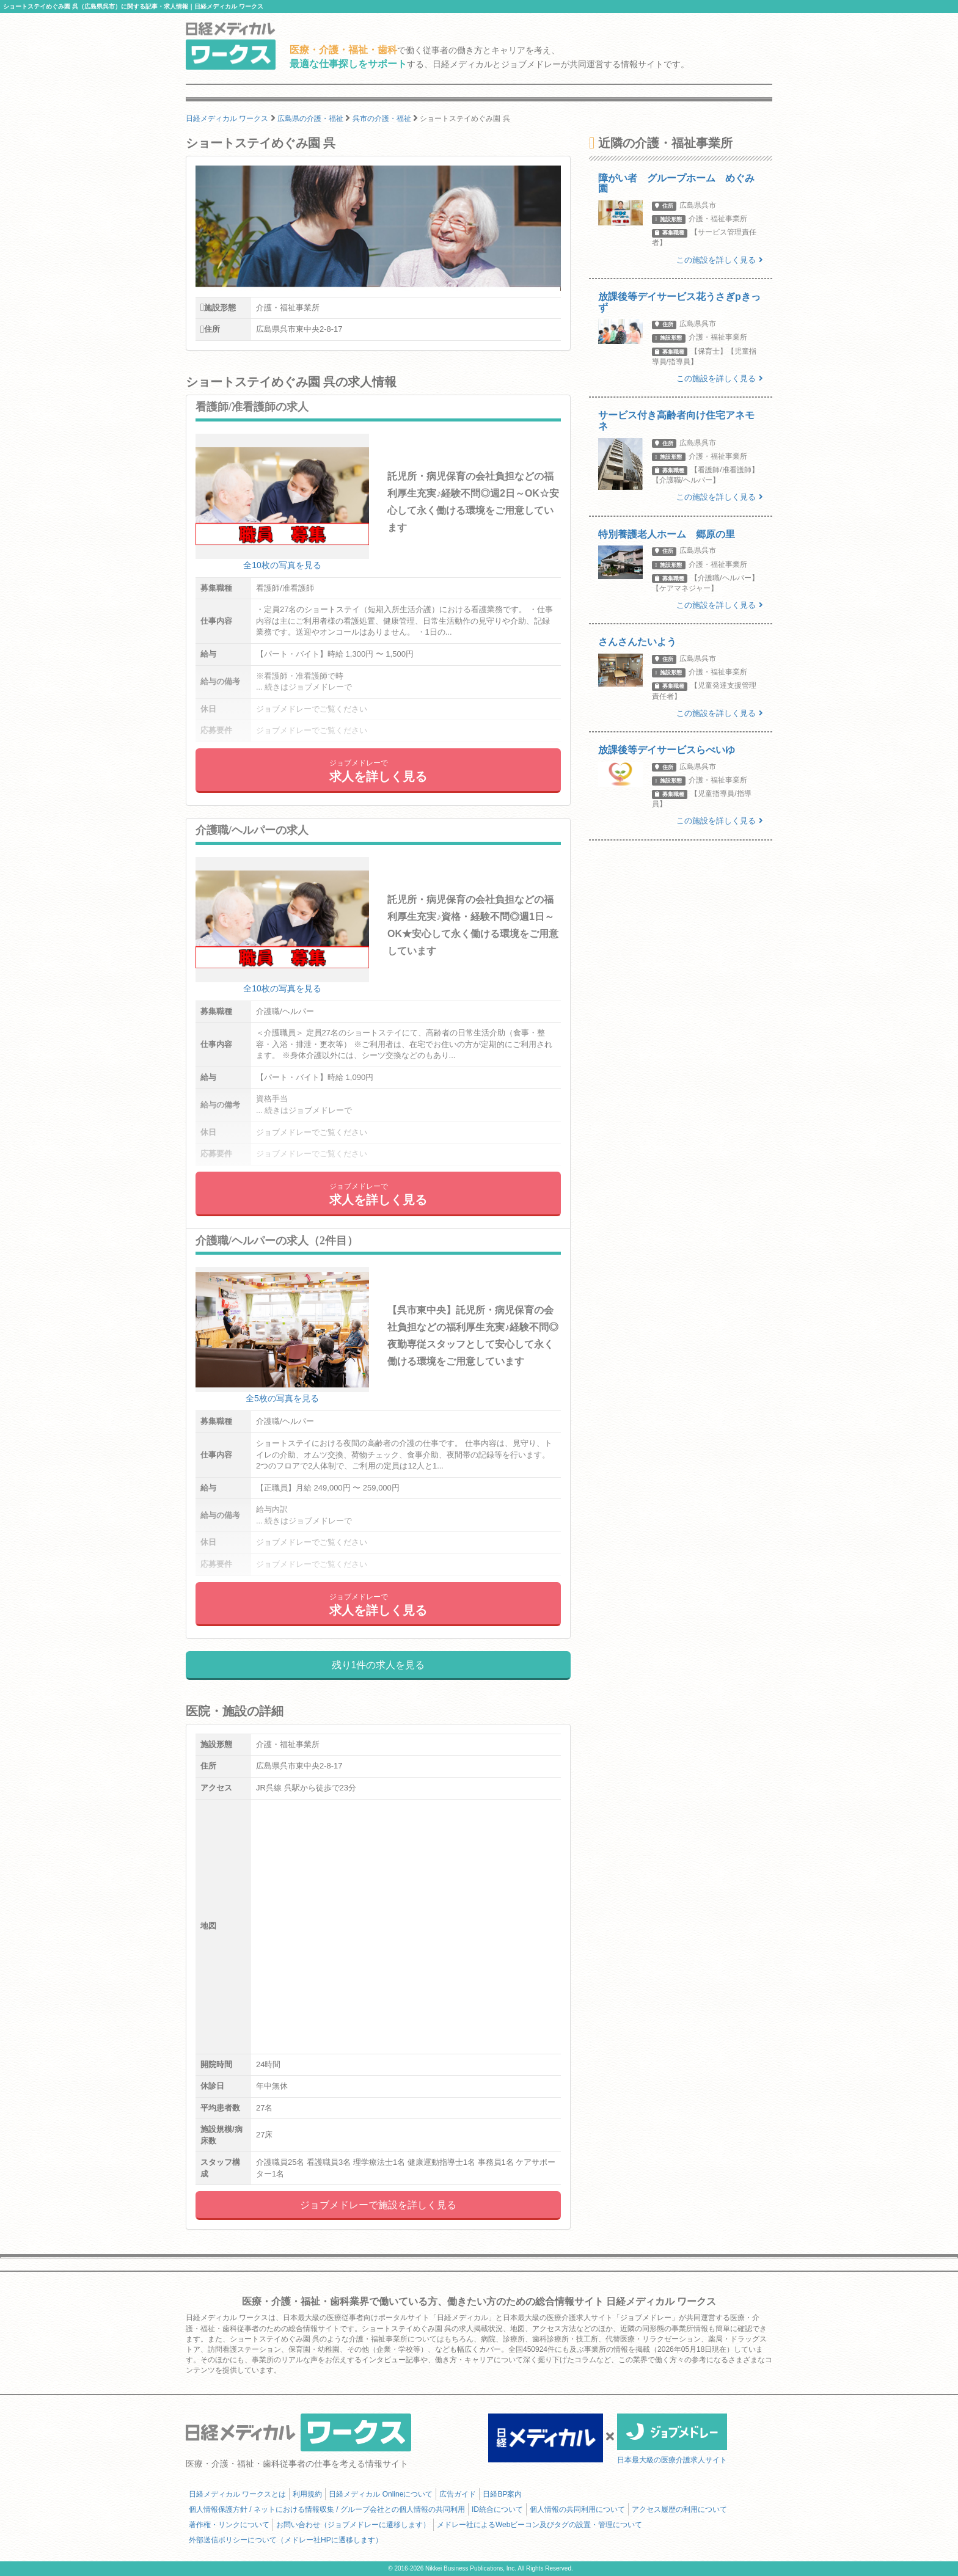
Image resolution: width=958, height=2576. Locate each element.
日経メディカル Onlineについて (381, 2494)
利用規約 (307, 2494)
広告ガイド (457, 2494)
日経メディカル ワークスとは (237, 2494)
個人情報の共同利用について (577, 2509)
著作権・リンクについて (229, 2524)
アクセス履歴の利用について (679, 2509)
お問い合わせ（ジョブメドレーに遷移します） (353, 2524)
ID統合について (497, 2509)
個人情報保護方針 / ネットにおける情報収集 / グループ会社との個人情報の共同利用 (327, 2509)
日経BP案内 (502, 2494)
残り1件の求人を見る (378, 1665)
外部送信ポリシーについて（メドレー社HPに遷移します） (285, 2540)
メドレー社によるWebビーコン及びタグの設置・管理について (539, 2524)
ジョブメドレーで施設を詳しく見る (378, 2205)
